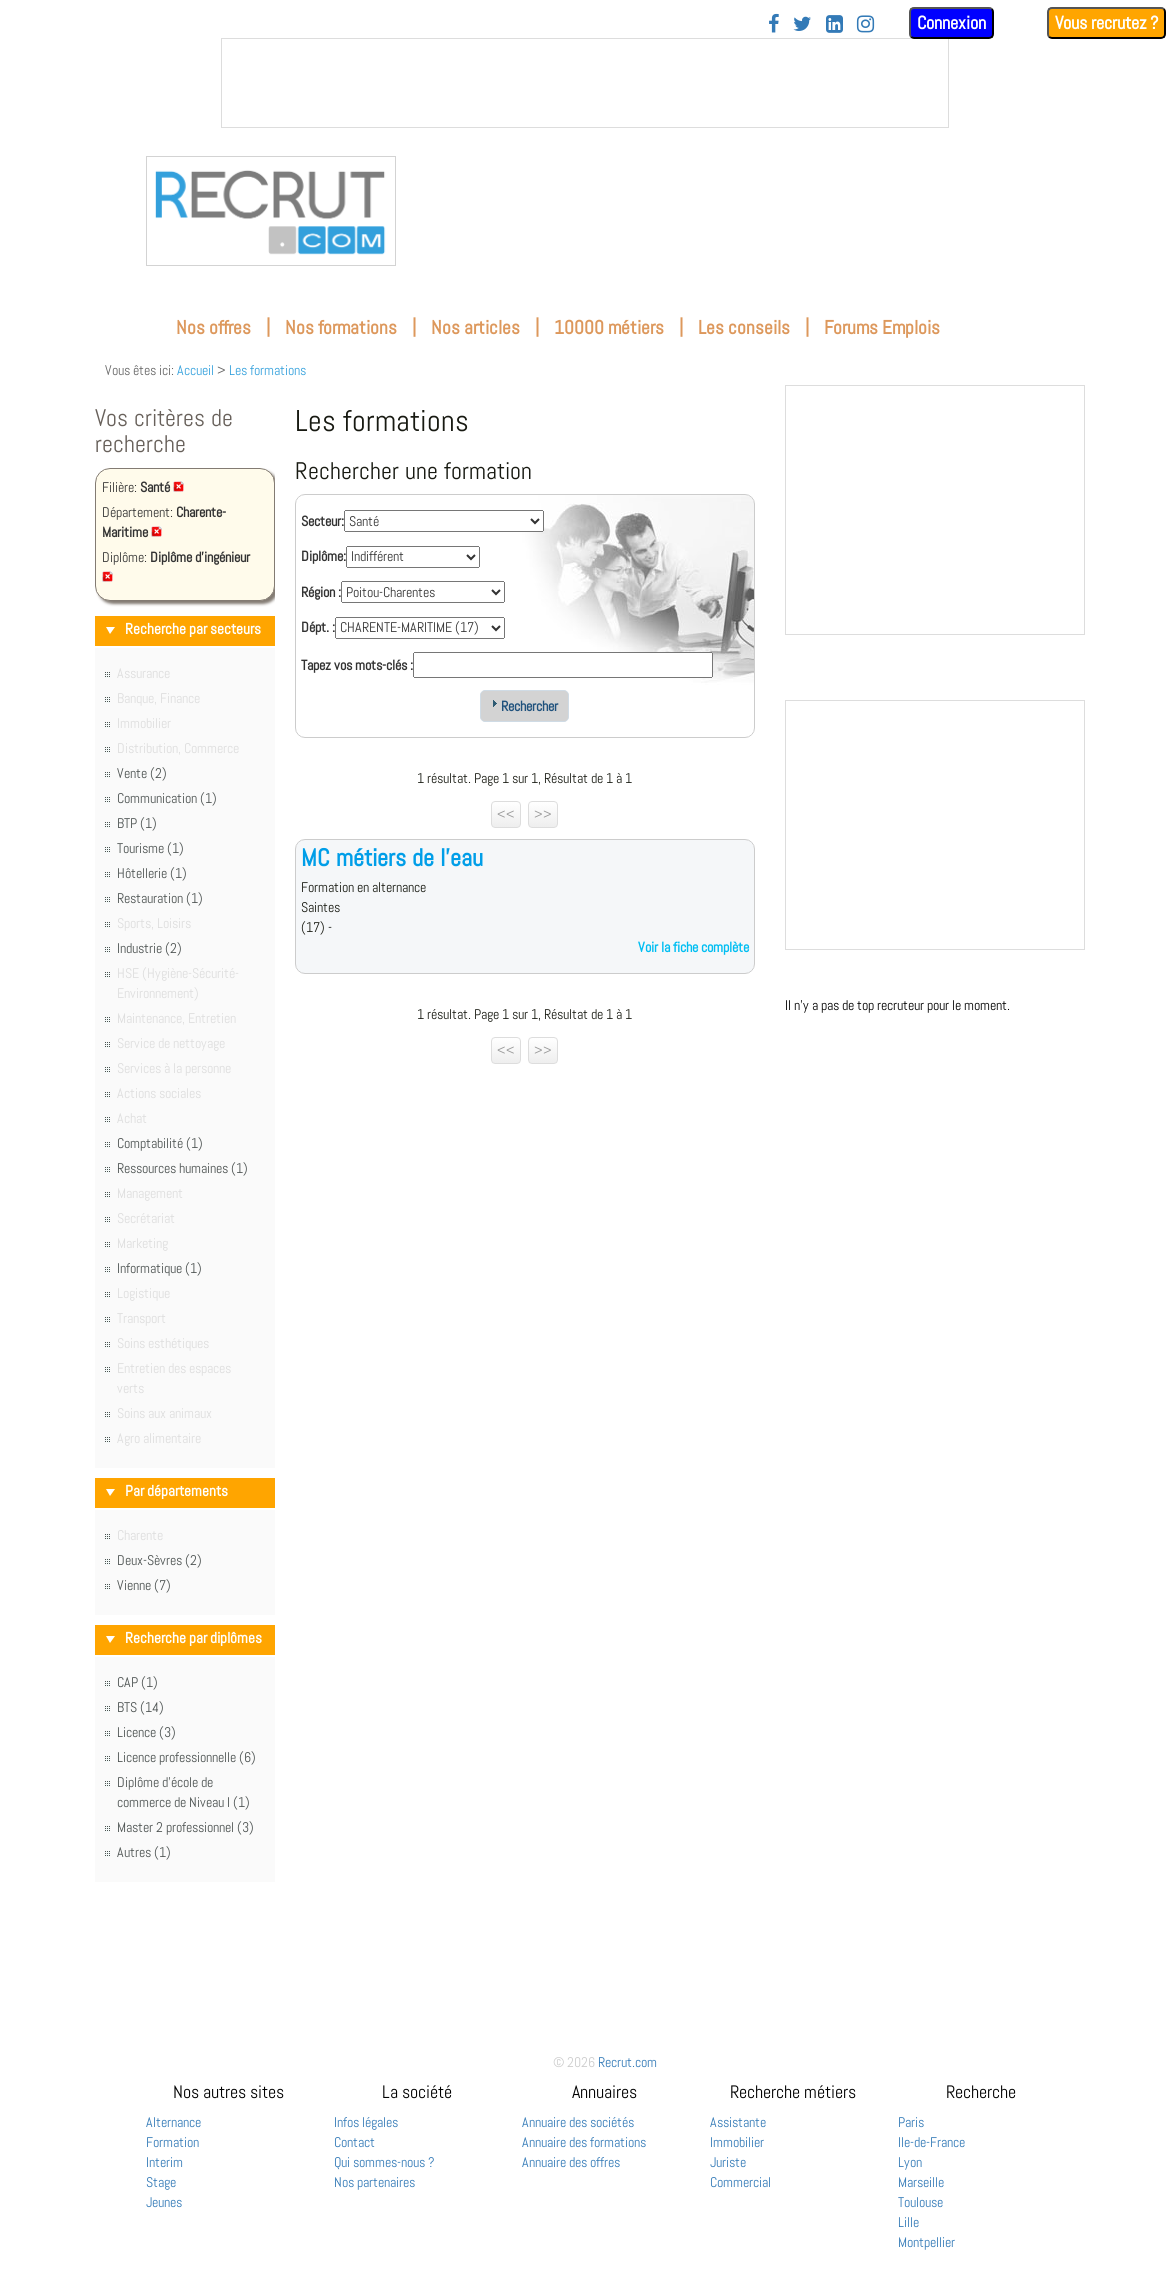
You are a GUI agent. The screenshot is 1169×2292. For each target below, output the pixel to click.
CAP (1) (137, 1682)
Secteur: (322, 521)
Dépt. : (318, 627)
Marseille (921, 2182)
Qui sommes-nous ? (384, 2162)
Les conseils (744, 327)
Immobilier (737, 2142)
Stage (161, 2182)
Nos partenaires (374, 2182)
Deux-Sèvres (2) (159, 1560)
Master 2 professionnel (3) (185, 1827)
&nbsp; (585, 83)
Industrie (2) (149, 948)
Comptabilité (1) (160, 1143)
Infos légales (366, 2122)
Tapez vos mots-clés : (357, 665)
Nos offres (213, 327)
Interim (164, 2162)
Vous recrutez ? (1106, 22)
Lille (908, 2222)
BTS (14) (140, 1707)
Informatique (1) (159, 1268)
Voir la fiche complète (693, 947)
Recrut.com (627, 2062)
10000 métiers (609, 327)
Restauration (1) (160, 898)
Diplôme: (323, 556)
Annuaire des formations (584, 2142)
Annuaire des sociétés (578, 2122)
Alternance (173, 2122)
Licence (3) (146, 1732)
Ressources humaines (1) (182, 1168)
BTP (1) (137, 823)
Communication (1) (167, 798)
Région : (321, 592)
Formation (172, 2142)
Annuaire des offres (571, 2162)
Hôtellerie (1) (152, 873)
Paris (911, 2122)
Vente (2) (142, 773)
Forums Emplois (882, 327)
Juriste (728, 2162)
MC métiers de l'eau (392, 857)
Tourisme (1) (150, 848)
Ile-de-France (931, 2142)
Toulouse (920, 2202)
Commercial (740, 2182)
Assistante (738, 2122)
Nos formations (341, 327)
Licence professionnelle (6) (186, 1757)
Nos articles (475, 327)
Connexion (951, 22)
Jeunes (164, 2202)
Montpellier (926, 2242)
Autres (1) (144, 1852)
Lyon (910, 2162)
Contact (354, 2142)
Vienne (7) (144, 1585)
